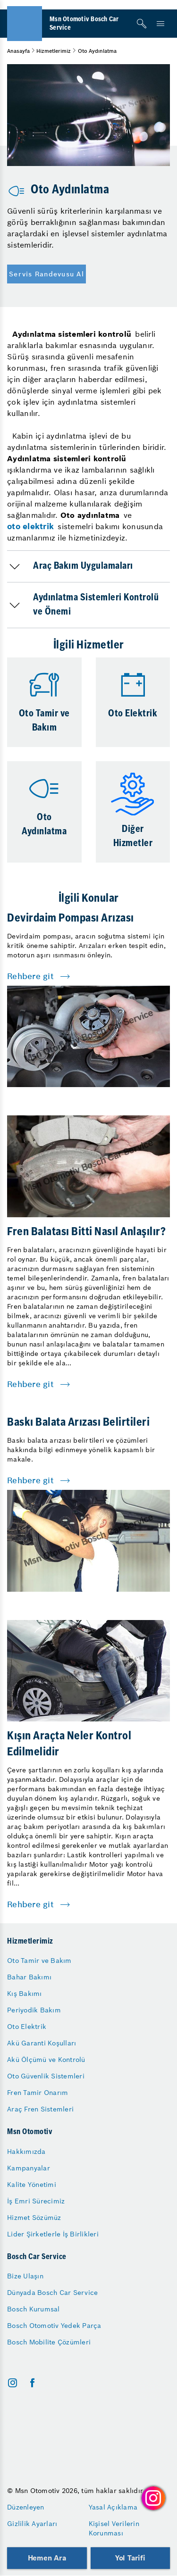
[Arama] (141, 23)
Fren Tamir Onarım (37, 2092)
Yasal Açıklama (113, 2507)
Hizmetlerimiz (53, 51)
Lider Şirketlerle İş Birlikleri (53, 2234)
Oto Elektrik (26, 2026)
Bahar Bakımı (29, 1977)
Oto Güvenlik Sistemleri (45, 2076)
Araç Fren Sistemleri (40, 2109)
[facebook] (32, 2382)
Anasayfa (18, 51)
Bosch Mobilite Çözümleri (49, 2342)
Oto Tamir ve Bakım (39, 1960)
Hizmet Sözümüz (34, 2217)
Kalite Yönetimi (31, 2184)
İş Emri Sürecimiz (36, 2201)
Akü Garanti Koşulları (41, 2043)
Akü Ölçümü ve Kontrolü (46, 2059)
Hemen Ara (47, 2557)
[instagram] (12, 2382)
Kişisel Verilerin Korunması (114, 2528)
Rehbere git (30, 976)
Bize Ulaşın (25, 2276)
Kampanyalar (28, 2168)
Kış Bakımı (24, 1993)
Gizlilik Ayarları (32, 2523)
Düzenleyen (25, 2507)
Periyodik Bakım (34, 2010)
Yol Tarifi (130, 2557)
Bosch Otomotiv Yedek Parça (54, 2325)
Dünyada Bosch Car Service (52, 2292)
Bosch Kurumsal (33, 2309)
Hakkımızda (26, 2151)
